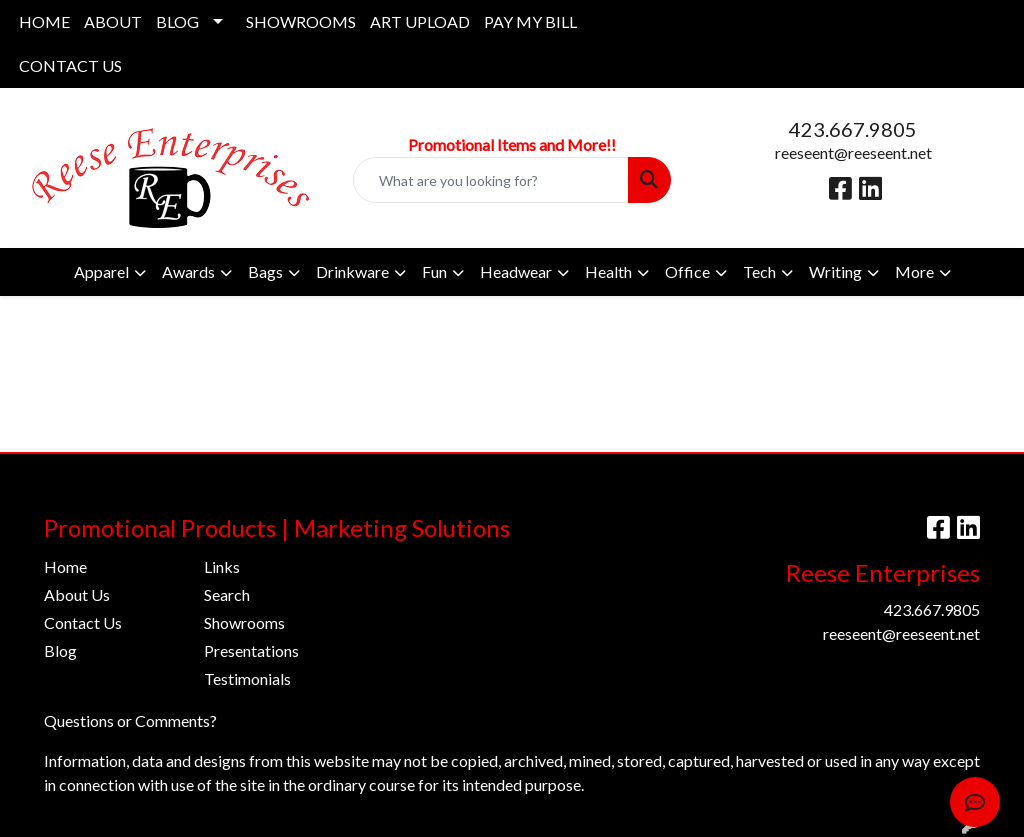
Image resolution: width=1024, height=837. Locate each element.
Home (65, 566)
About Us (77, 594)
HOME (44, 21)
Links (222, 566)
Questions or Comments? (130, 720)
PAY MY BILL (530, 21)
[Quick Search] (490, 180)
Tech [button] (759, 271)
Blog (60, 650)
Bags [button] (265, 271)
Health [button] (608, 271)
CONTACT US (70, 65)
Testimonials (247, 678)
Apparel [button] (101, 271)
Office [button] (687, 271)
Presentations (251, 650)
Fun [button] (434, 271)
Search (227, 594)
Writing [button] (835, 271)
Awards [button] (188, 271)
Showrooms (244, 622)
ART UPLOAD (420, 21)
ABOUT (113, 21)
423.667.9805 (853, 129)
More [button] (914, 271)
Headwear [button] (516, 271)
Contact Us (83, 622)
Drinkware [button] (352, 271)
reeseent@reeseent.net (853, 152)
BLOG (177, 21)
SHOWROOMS (301, 21)
